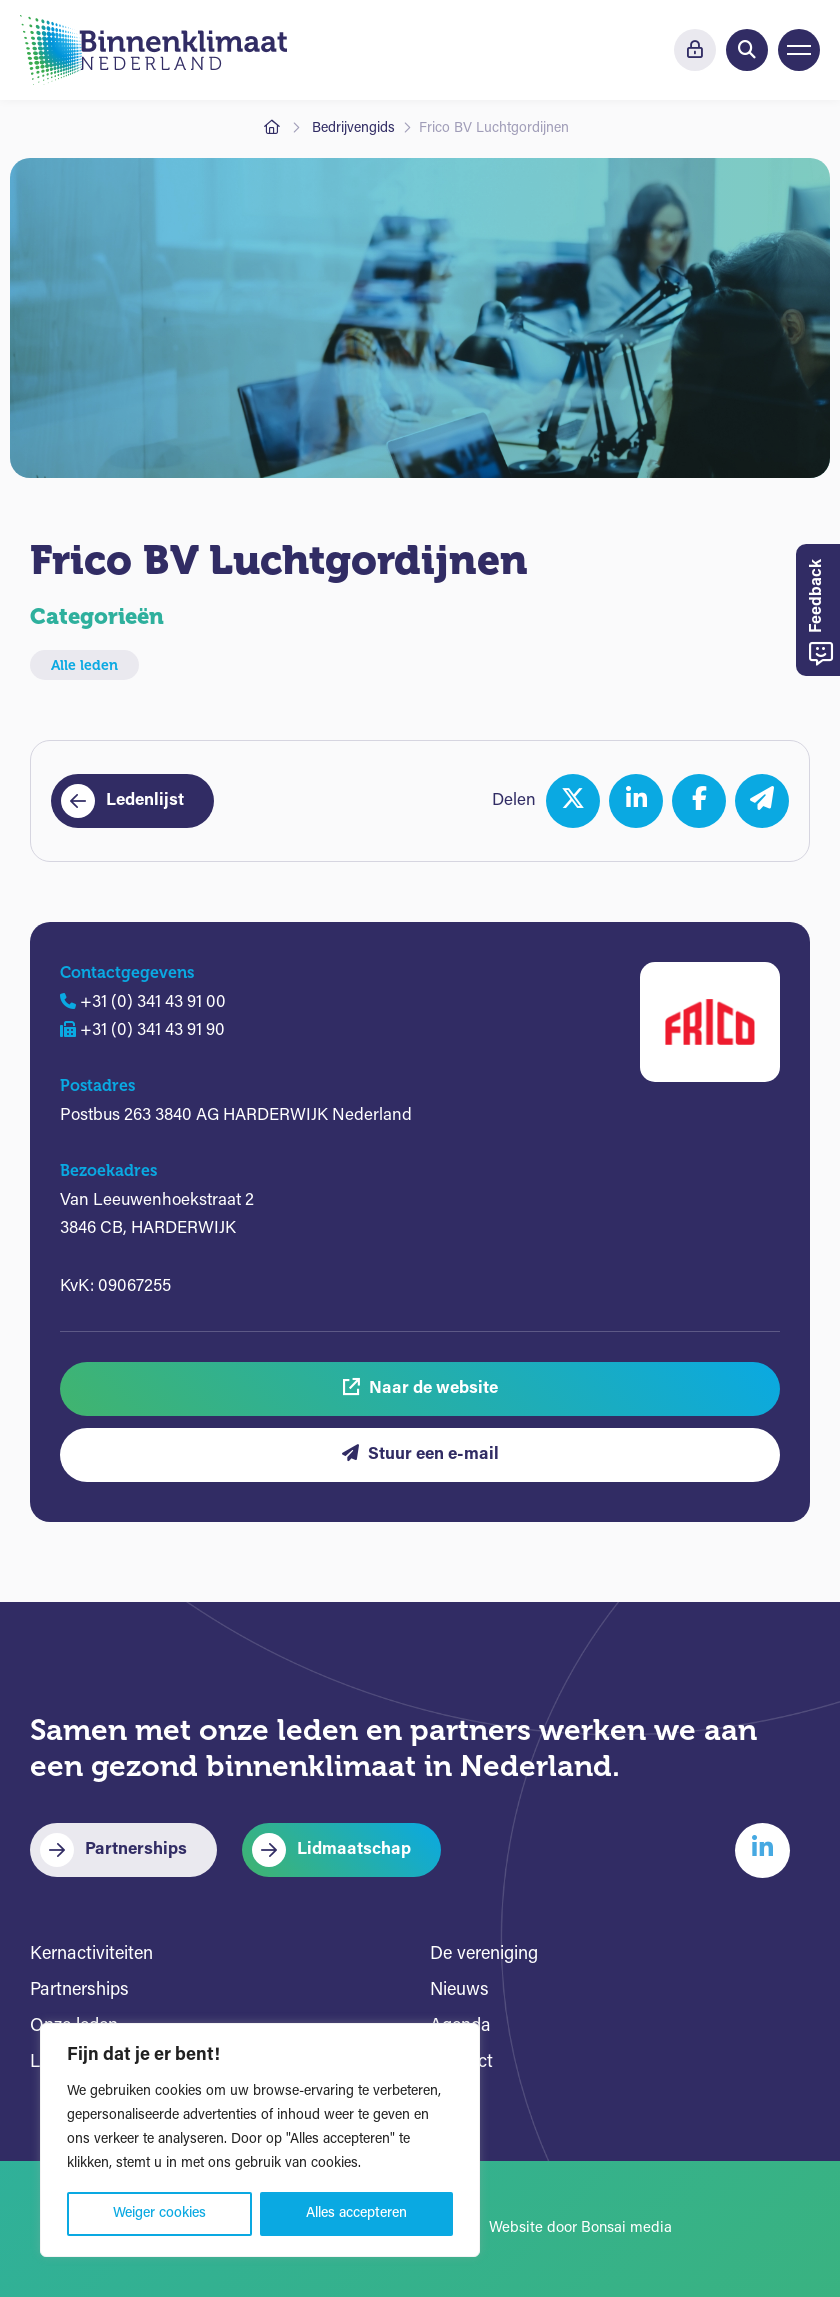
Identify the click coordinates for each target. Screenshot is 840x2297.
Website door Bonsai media (580, 2228)
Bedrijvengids (353, 128)
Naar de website (420, 1387)
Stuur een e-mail (420, 1453)
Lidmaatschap (354, 1849)
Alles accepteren (356, 2213)
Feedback (821, 612)
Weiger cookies (159, 2213)
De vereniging (484, 1954)
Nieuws (459, 1990)
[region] (260, 2140)
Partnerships (136, 1849)
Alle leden (84, 665)
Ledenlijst (145, 800)
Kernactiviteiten (91, 1954)
